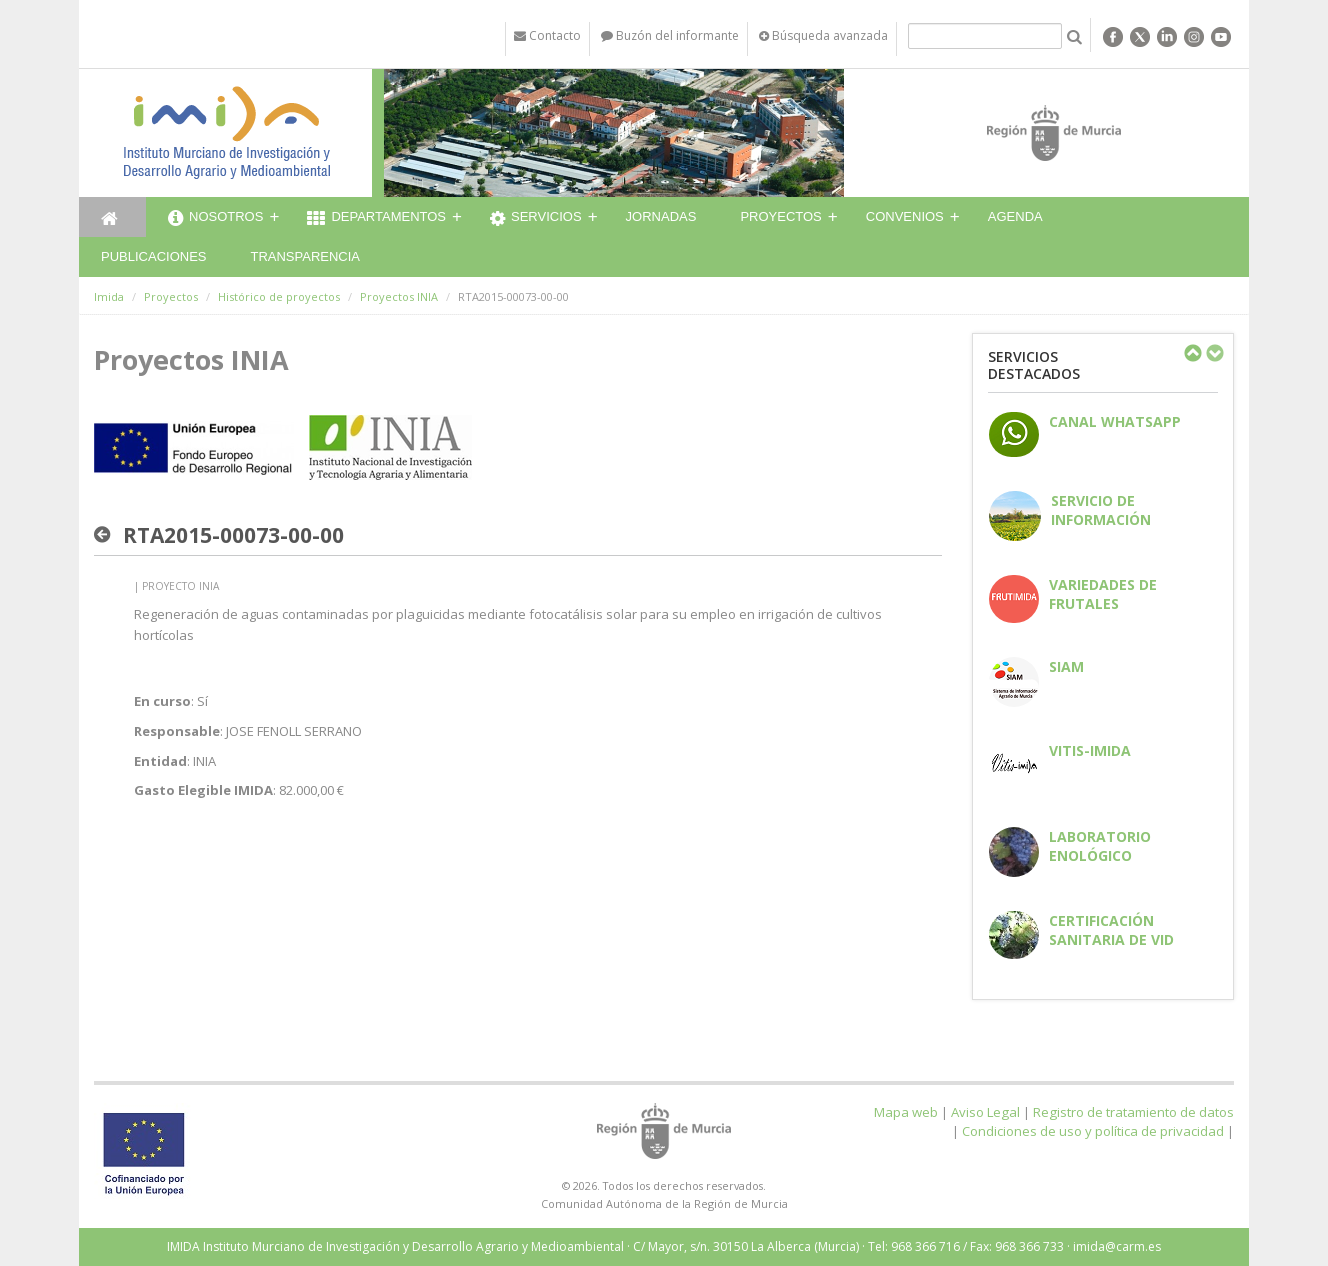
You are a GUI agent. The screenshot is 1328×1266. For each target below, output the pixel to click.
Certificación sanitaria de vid (1111, 930)
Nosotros (215, 219)
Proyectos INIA (399, 296)
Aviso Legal (985, 1112)
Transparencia (305, 256)
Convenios (905, 216)
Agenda (1015, 216)
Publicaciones (153, 256)
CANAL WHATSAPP (1115, 421)
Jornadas (661, 216)
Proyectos (780, 216)
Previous (1192, 353)
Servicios (536, 219)
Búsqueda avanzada (823, 35)
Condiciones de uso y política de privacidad (1093, 1131)
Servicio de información (1101, 510)
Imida (109, 296)
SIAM (1066, 666)
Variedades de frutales (1103, 594)
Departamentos (376, 219)
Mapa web (906, 1112)
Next (1214, 353)
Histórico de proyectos (279, 296)
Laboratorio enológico (1100, 846)
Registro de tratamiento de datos (1133, 1112)
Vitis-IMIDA (1090, 750)
